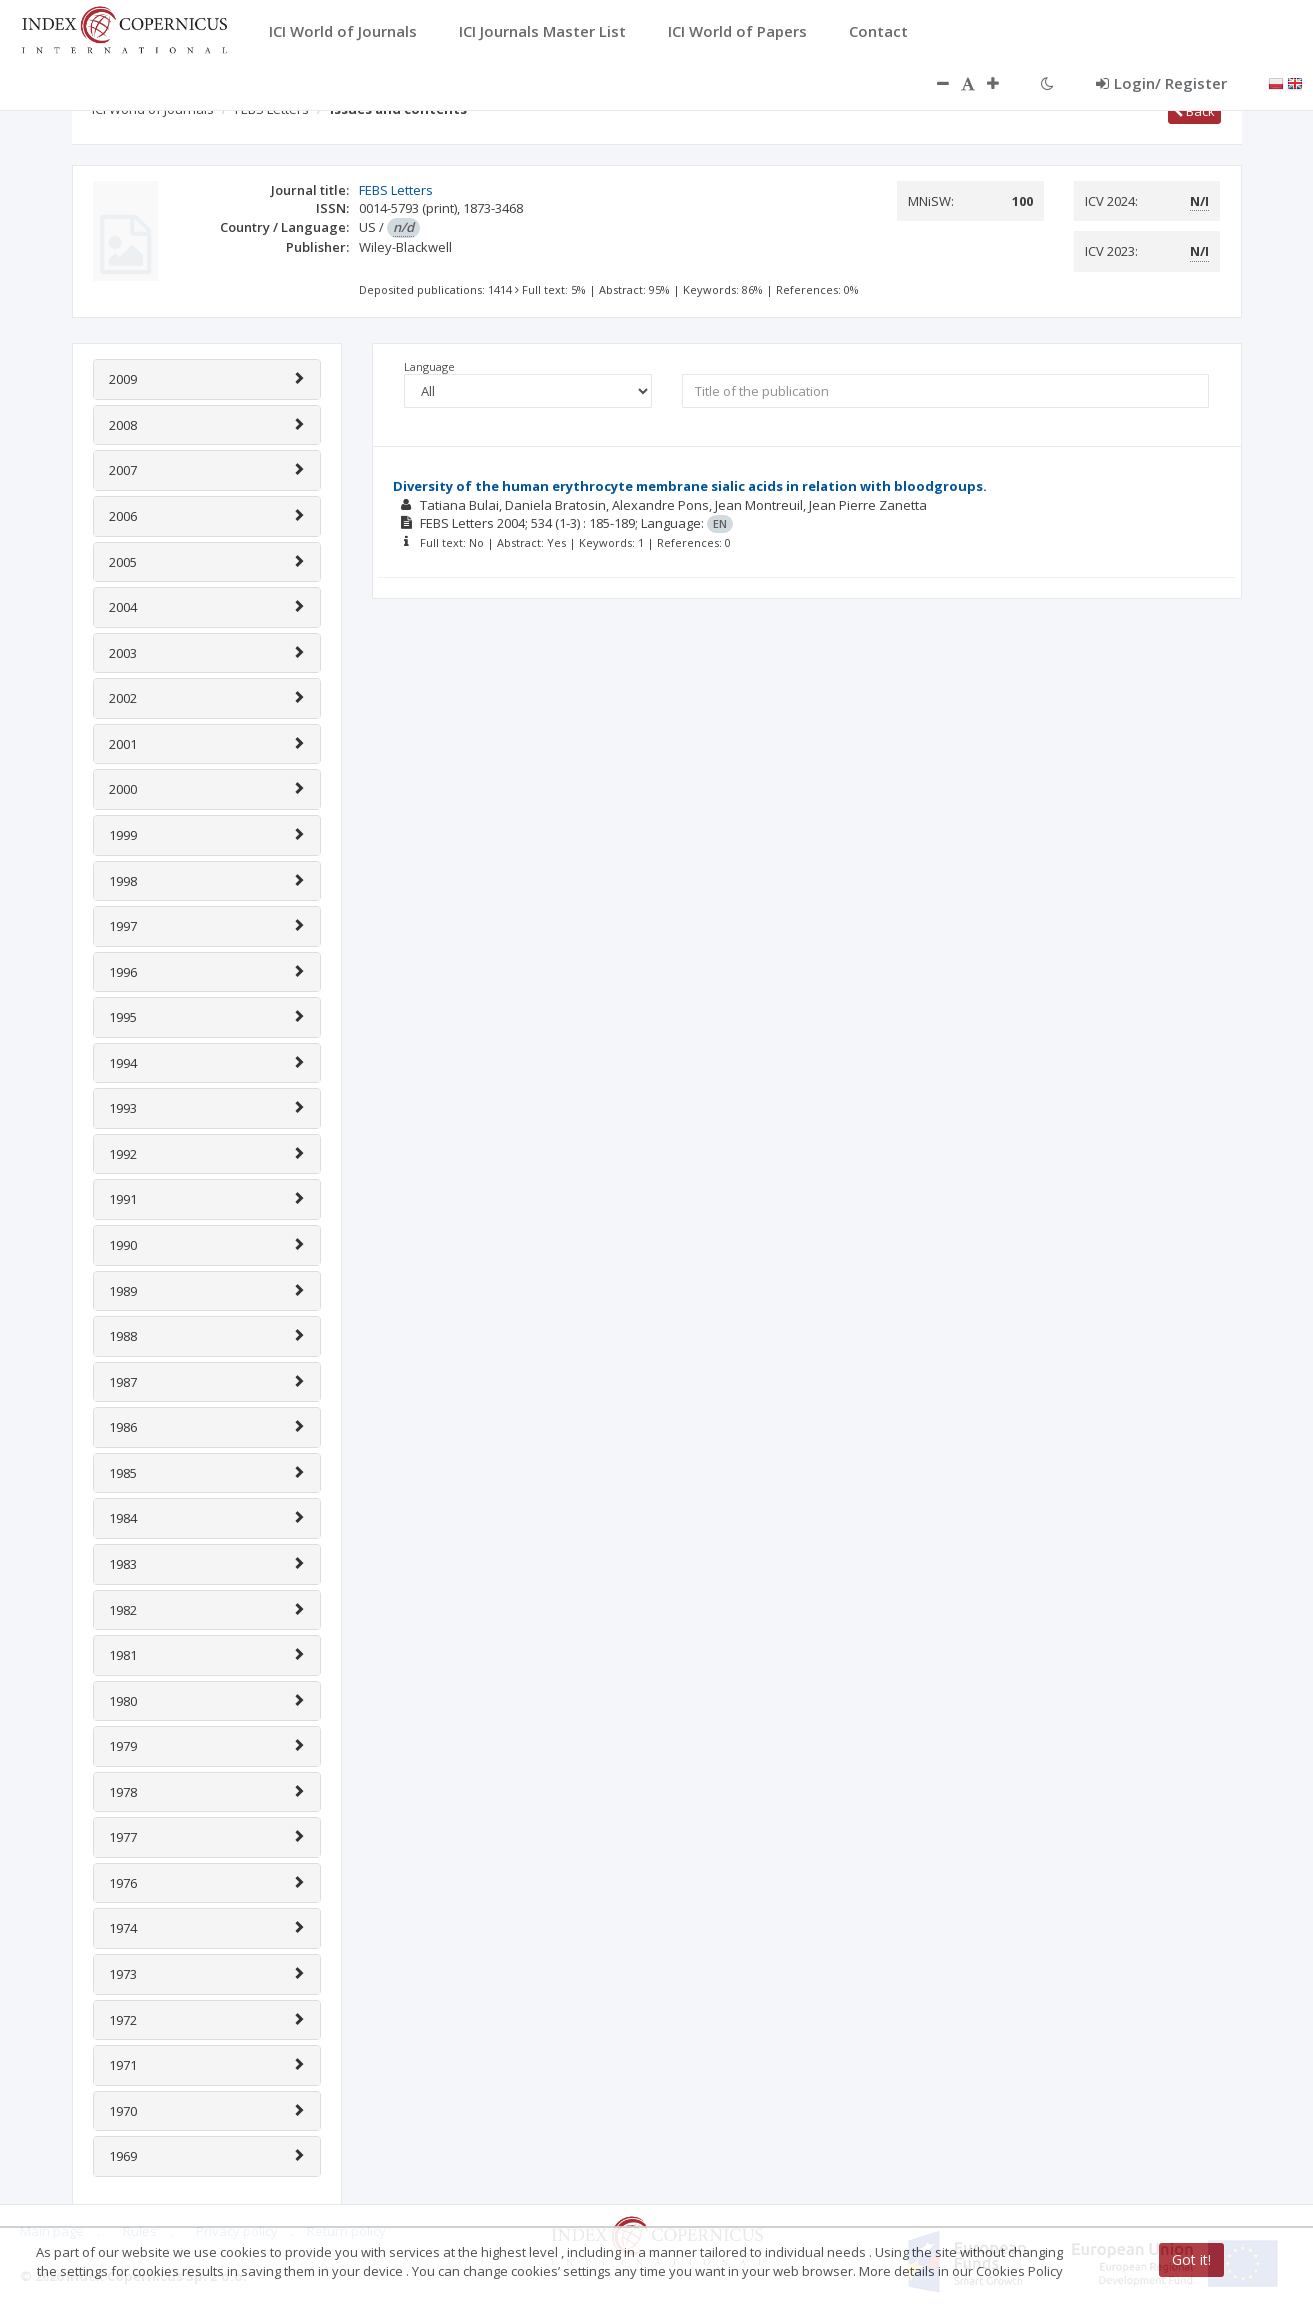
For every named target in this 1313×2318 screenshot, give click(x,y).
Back (1194, 111)
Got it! (1191, 2259)
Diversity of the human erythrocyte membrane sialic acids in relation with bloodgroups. (690, 486)
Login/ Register (1161, 83)
